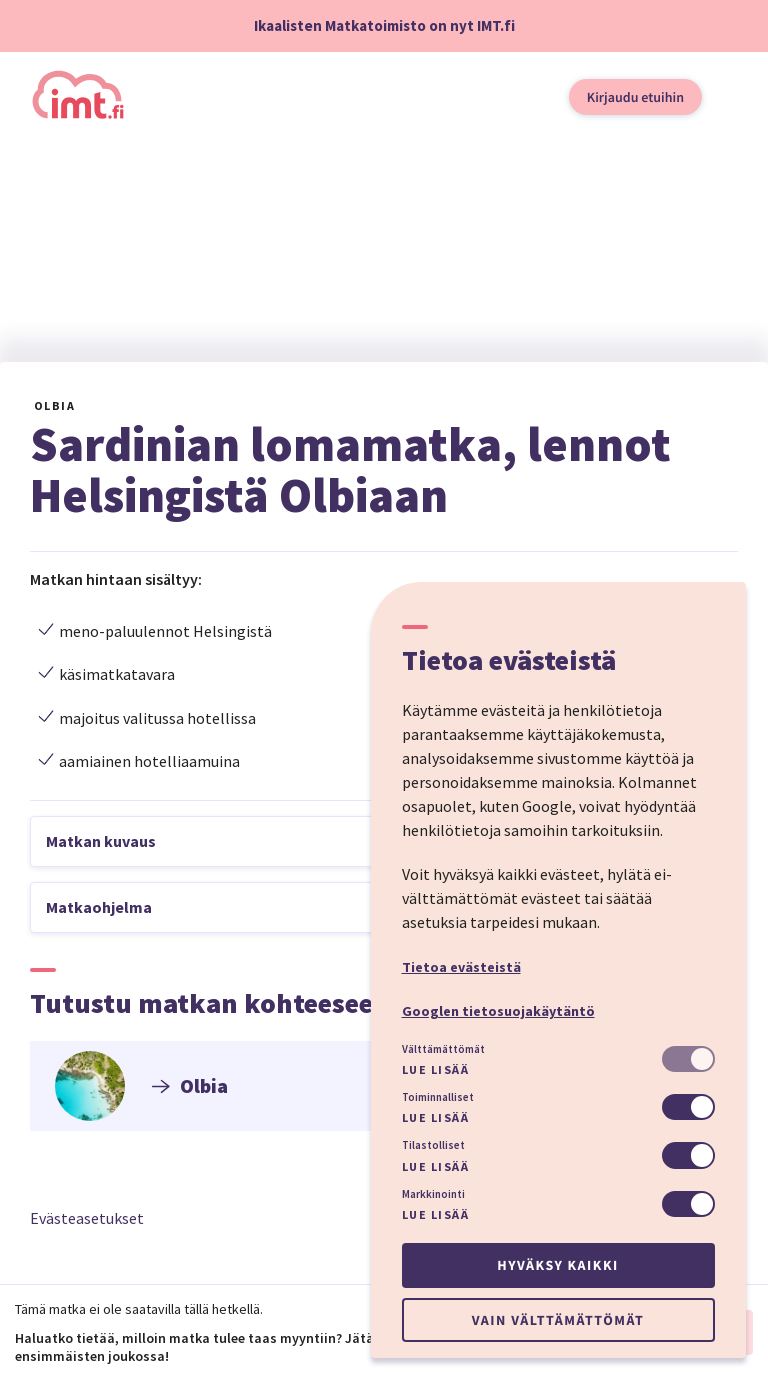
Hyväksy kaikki (557, 1265)
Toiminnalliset (438, 1097)
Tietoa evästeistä (461, 967)
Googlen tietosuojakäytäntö (498, 1011)
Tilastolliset (433, 1145)
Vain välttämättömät (558, 1320)
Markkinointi (433, 1194)
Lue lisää (436, 1069)
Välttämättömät (443, 1049)
